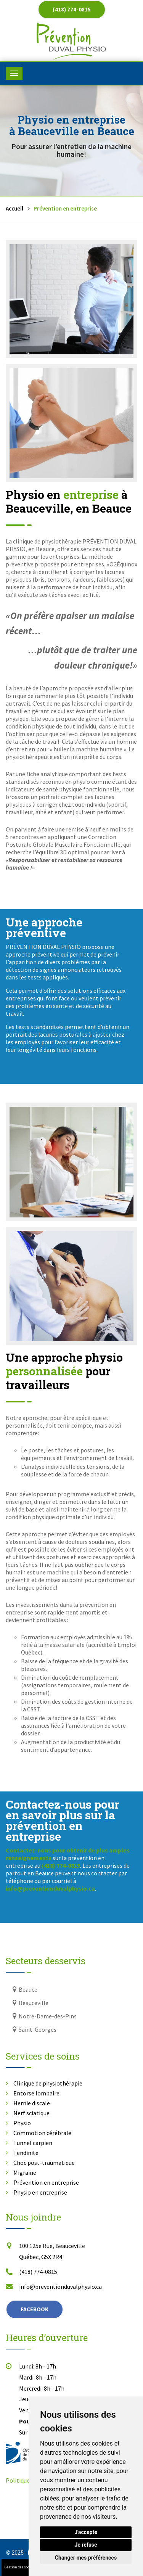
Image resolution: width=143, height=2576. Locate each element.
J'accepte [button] (85, 2532)
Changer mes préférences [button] (86, 2558)
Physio (22, 2123)
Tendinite (26, 2152)
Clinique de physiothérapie (47, 2083)
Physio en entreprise (40, 2192)
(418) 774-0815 (72, 9)
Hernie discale (31, 2103)
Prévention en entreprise (46, 2182)
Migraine (24, 2172)
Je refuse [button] (85, 2545)
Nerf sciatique (31, 2113)
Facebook (34, 2309)
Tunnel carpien (32, 2143)
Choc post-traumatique (44, 2162)
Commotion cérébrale (42, 2133)
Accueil (14, 208)
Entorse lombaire (36, 2093)
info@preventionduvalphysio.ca (60, 2286)
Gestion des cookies (20, 2567)
